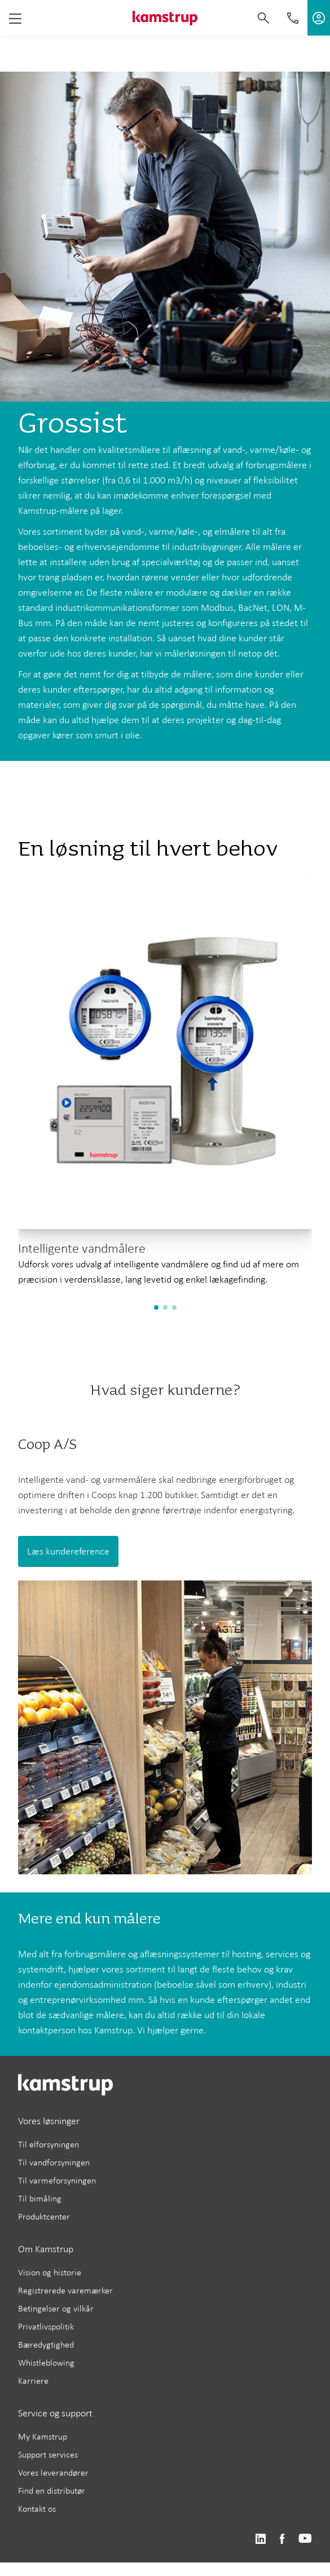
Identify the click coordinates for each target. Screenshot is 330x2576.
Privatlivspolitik (46, 2326)
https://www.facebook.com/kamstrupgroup (282, 2539)
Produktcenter (44, 2216)
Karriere (33, 2380)
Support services (48, 2454)
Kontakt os (37, 2508)
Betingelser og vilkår (56, 2308)
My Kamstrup (42, 2436)
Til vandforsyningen (54, 2162)
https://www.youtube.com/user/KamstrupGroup (305, 2539)
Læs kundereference (68, 1551)
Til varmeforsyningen (57, 2180)
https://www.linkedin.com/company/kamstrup (260, 2539)
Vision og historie (49, 2272)
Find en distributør (51, 2490)
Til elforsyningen (48, 2144)
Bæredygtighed (46, 2344)
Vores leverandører (53, 2472)
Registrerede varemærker (65, 2290)
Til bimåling (39, 2198)
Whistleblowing (46, 2362)
